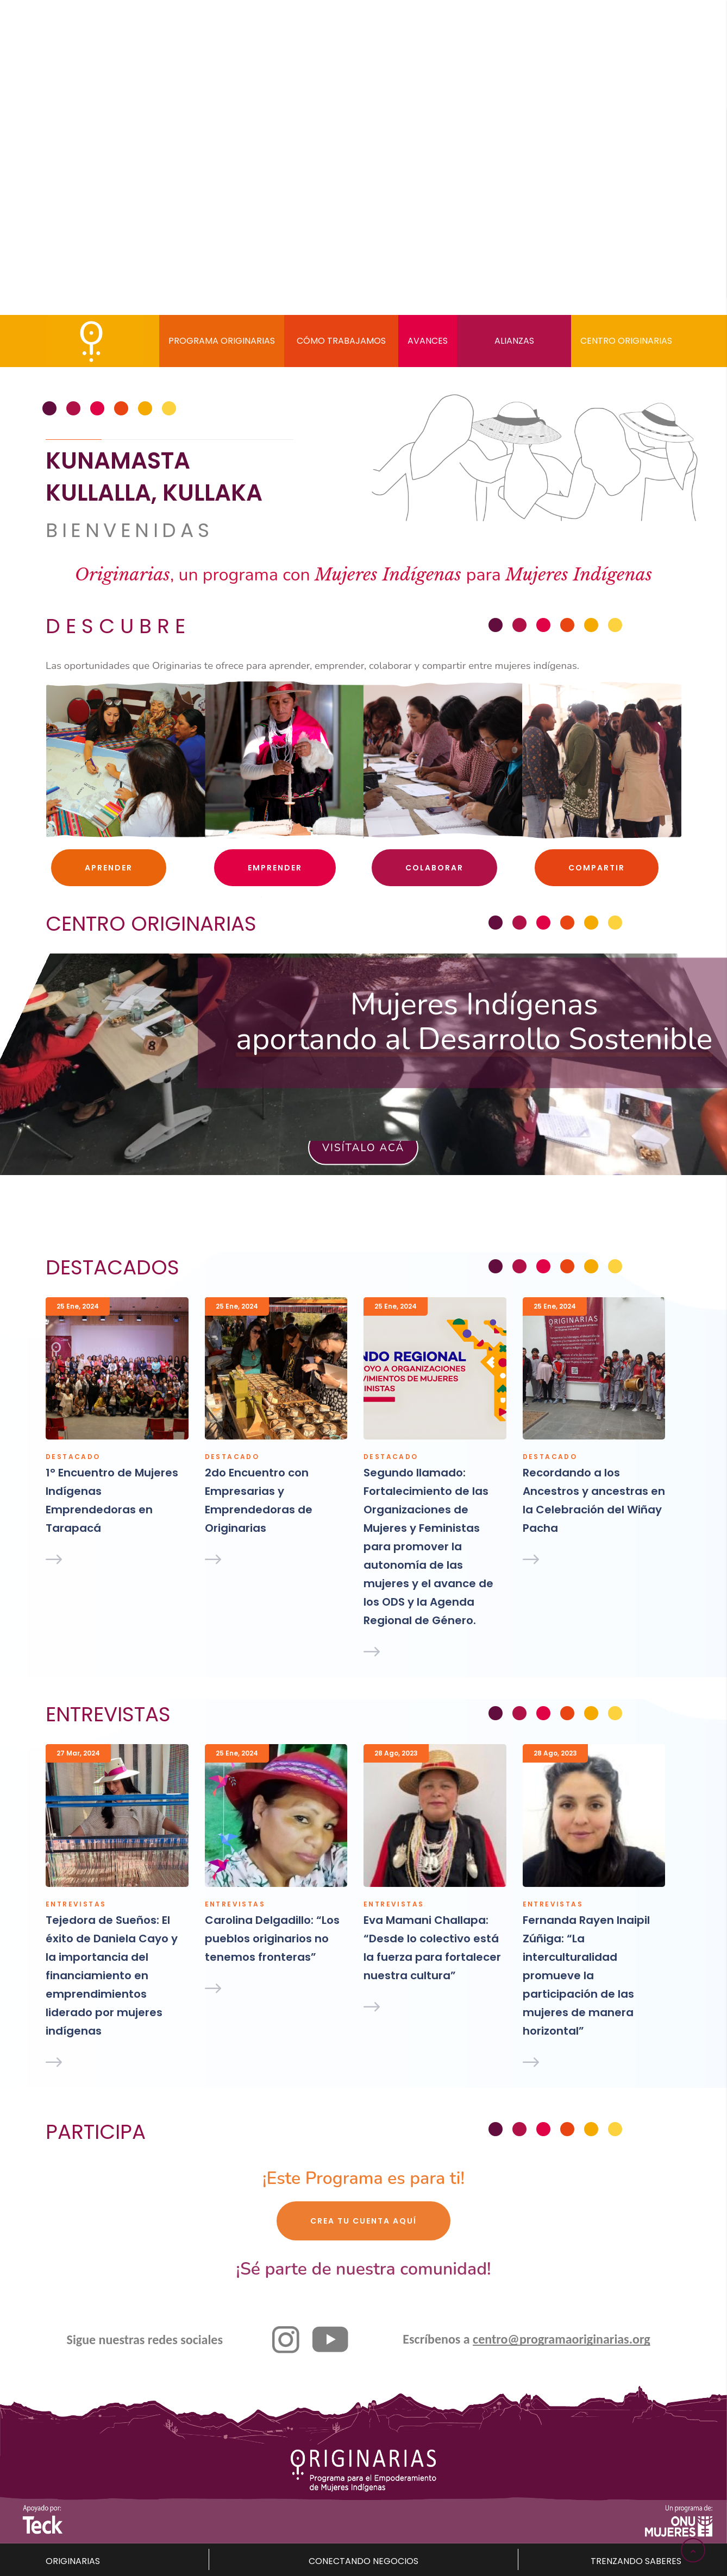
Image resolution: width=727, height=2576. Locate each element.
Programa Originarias (221, 340)
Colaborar (434, 867)
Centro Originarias (626, 340)
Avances (428, 340)
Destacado (73, 1456)
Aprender (109, 867)
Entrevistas (76, 1904)
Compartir (596, 867)
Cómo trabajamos (341, 340)
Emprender (275, 867)
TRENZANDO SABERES (636, 2561)
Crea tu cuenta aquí (363, 2220)
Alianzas (514, 340)
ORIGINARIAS (73, 2561)
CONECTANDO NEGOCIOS (363, 2561)
